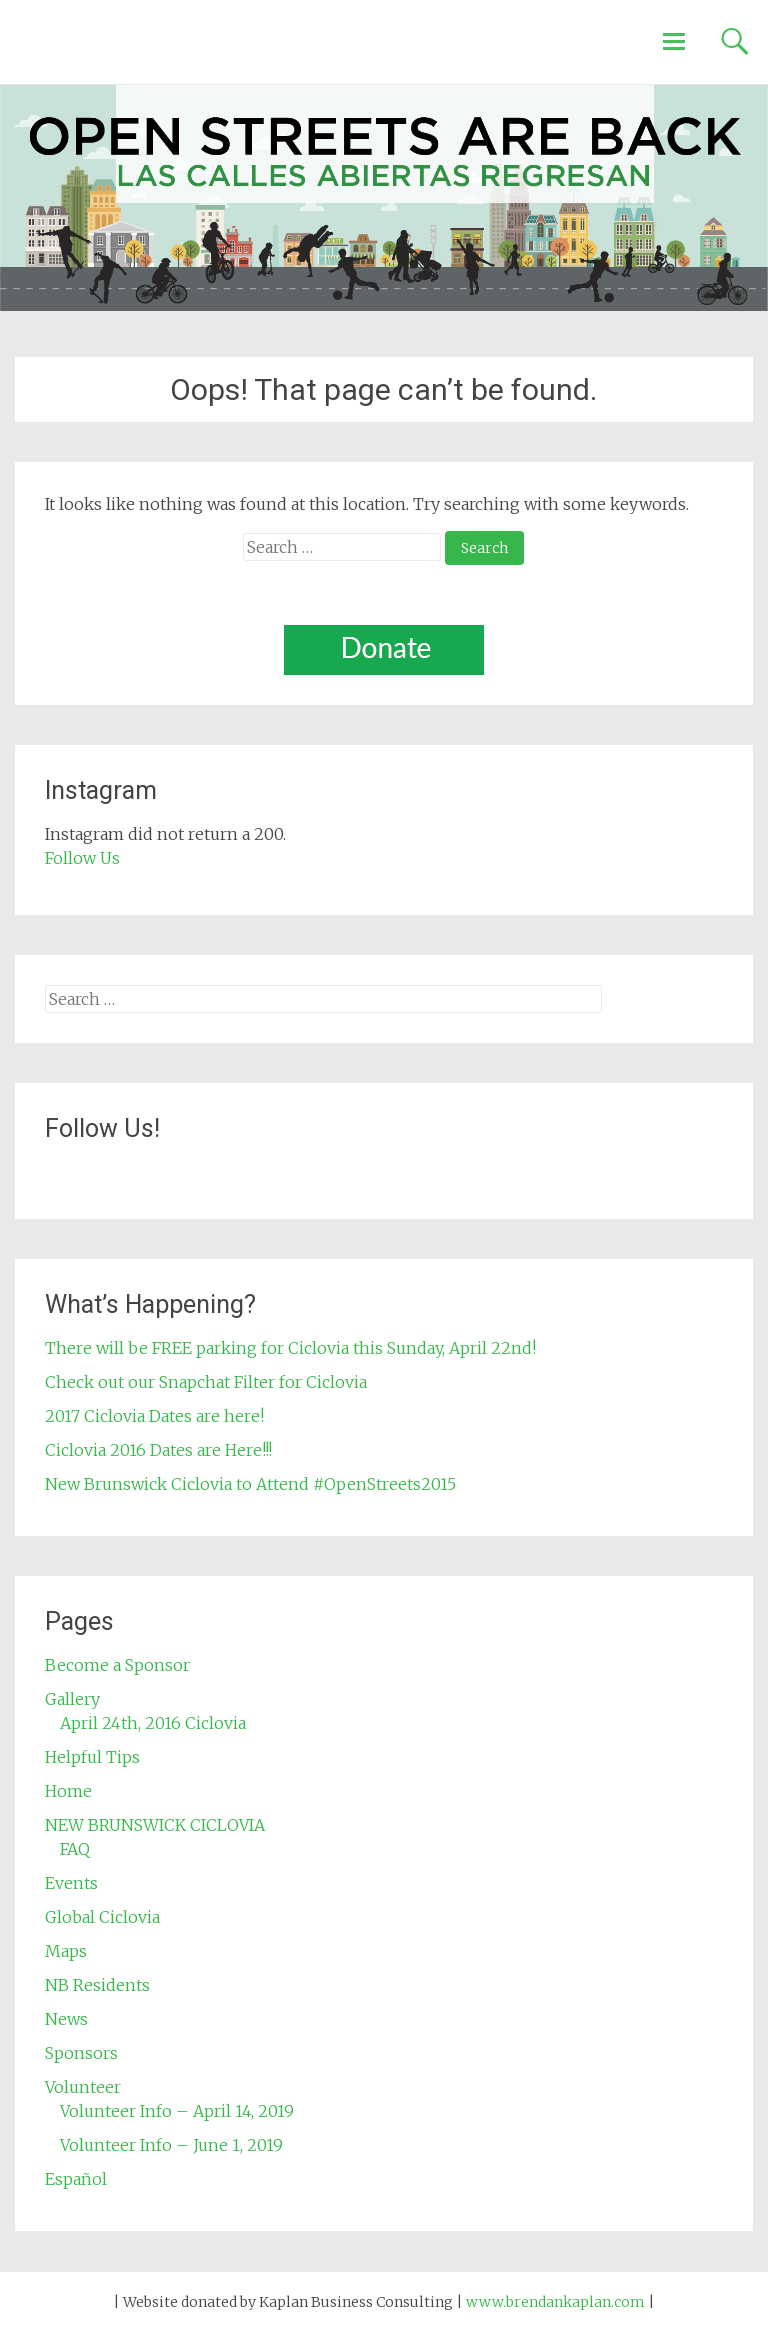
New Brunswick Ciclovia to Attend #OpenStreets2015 (250, 1484)
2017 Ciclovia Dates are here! (154, 1416)
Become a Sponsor (117, 1665)
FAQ (75, 1849)
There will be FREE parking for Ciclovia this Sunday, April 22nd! (290, 1348)
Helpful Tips (92, 1757)
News (66, 2019)
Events (71, 1883)
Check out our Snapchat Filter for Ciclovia (206, 1382)
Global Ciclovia (102, 1917)
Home (68, 1791)
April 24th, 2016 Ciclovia (153, 1723)
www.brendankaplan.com (555, 2302)
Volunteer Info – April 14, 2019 (177, 2111)
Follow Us (82, 858)
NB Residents (97, 1985)
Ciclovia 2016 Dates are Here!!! (158, 1450)
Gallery (72, 1699)
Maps (66, 1951)
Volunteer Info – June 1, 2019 (171, 2145)
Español (76, 2179)
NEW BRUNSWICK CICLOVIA (155, 1825)
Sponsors (81, 2053)
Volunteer (83, 2087)
